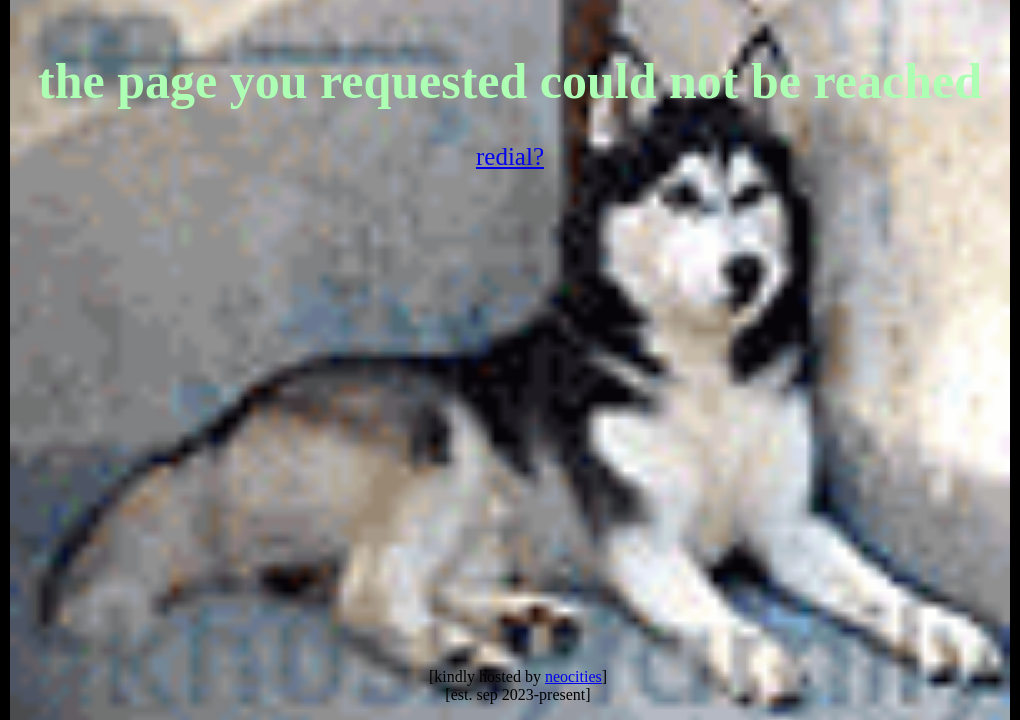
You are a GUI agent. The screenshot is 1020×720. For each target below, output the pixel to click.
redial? (510, 156)
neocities (573, 676)
